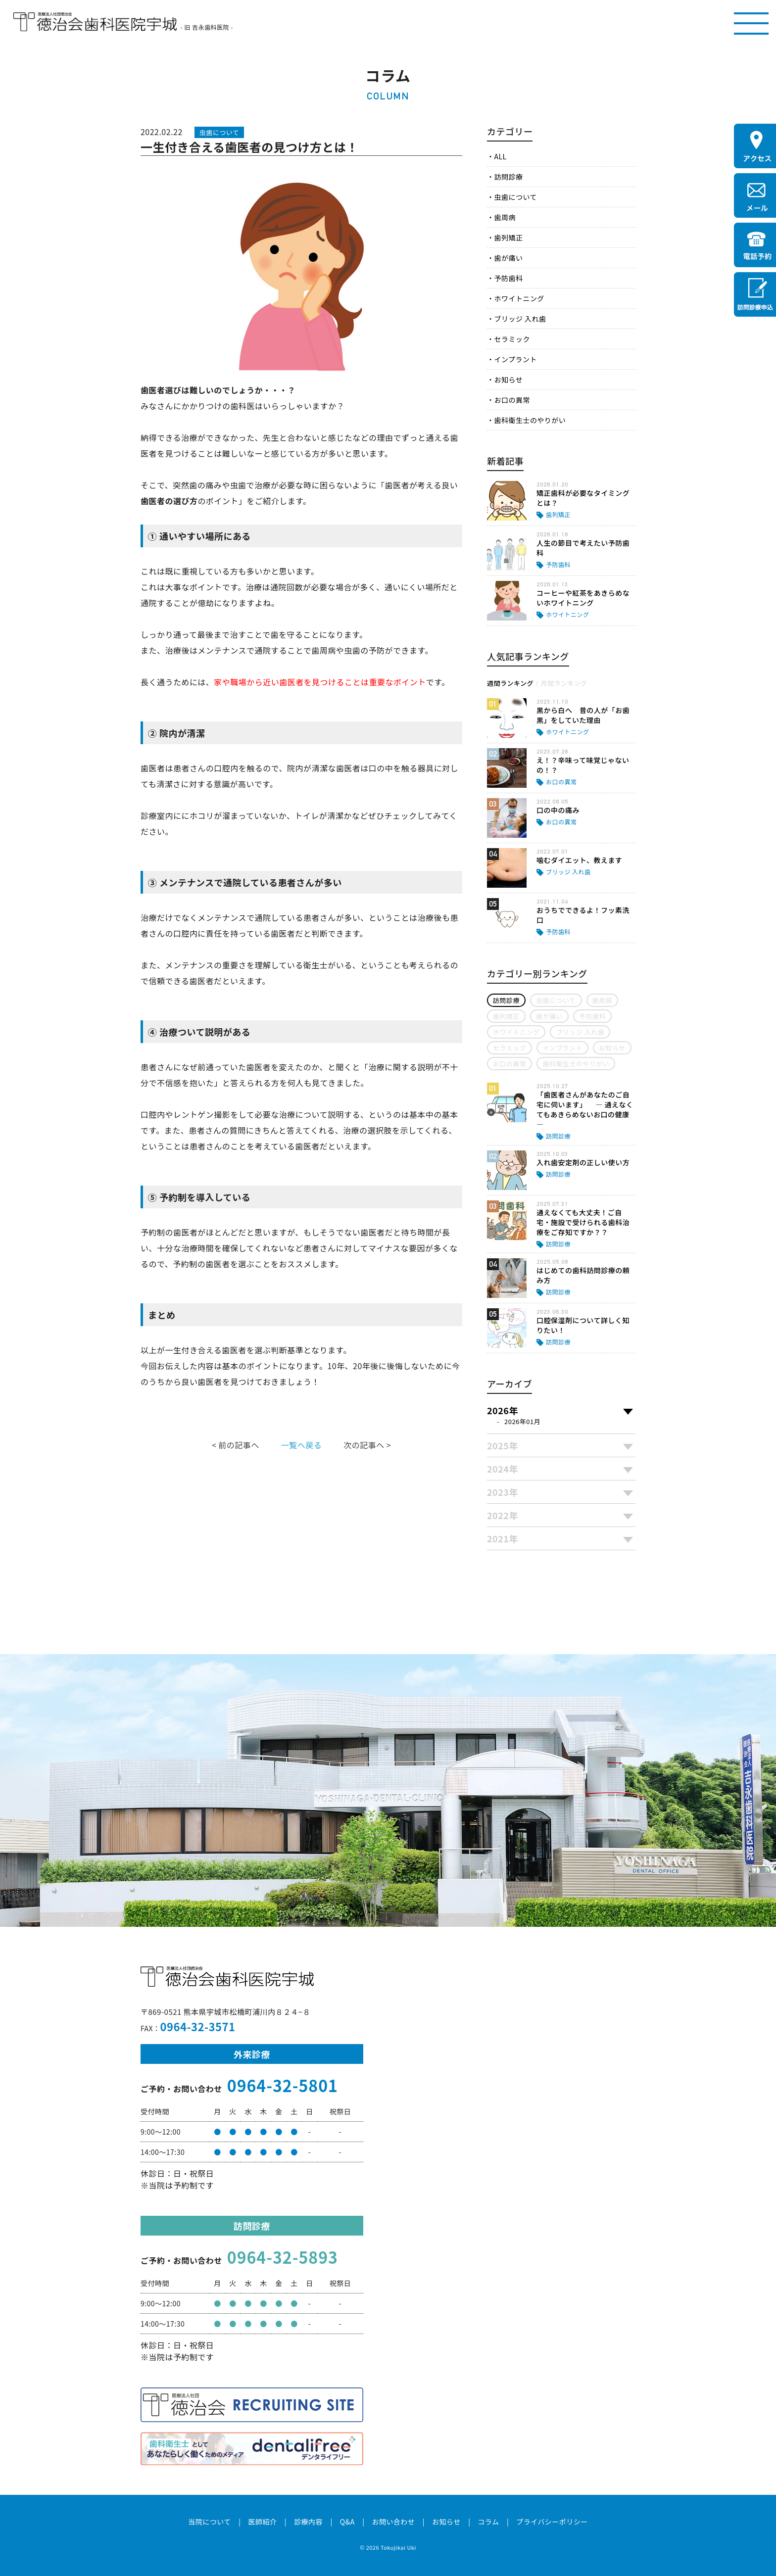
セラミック (512, 339)
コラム (488, 2522)
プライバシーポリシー (552, 2522)
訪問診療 (508, 177)
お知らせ (508, 379)
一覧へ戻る (301, 1445)
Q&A (347, 2522)
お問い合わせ (393, 2522)
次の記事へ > (367, 1445)
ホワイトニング (519, 298)
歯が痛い (508, 258)
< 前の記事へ (235, 1445)
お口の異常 (512, 400)
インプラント (515, 359)
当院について (209, 2522)
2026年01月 (522, 1421)
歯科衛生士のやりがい (530, 420)
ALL (500, 156)
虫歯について (515, 197)
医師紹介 (262, 2522)
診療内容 (308, 2522)
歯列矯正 (508, 237)
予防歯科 (508, 278)
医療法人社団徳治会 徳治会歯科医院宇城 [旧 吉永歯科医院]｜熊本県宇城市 (95, 22)
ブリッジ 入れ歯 (520, 319)
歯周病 (504, 217)
